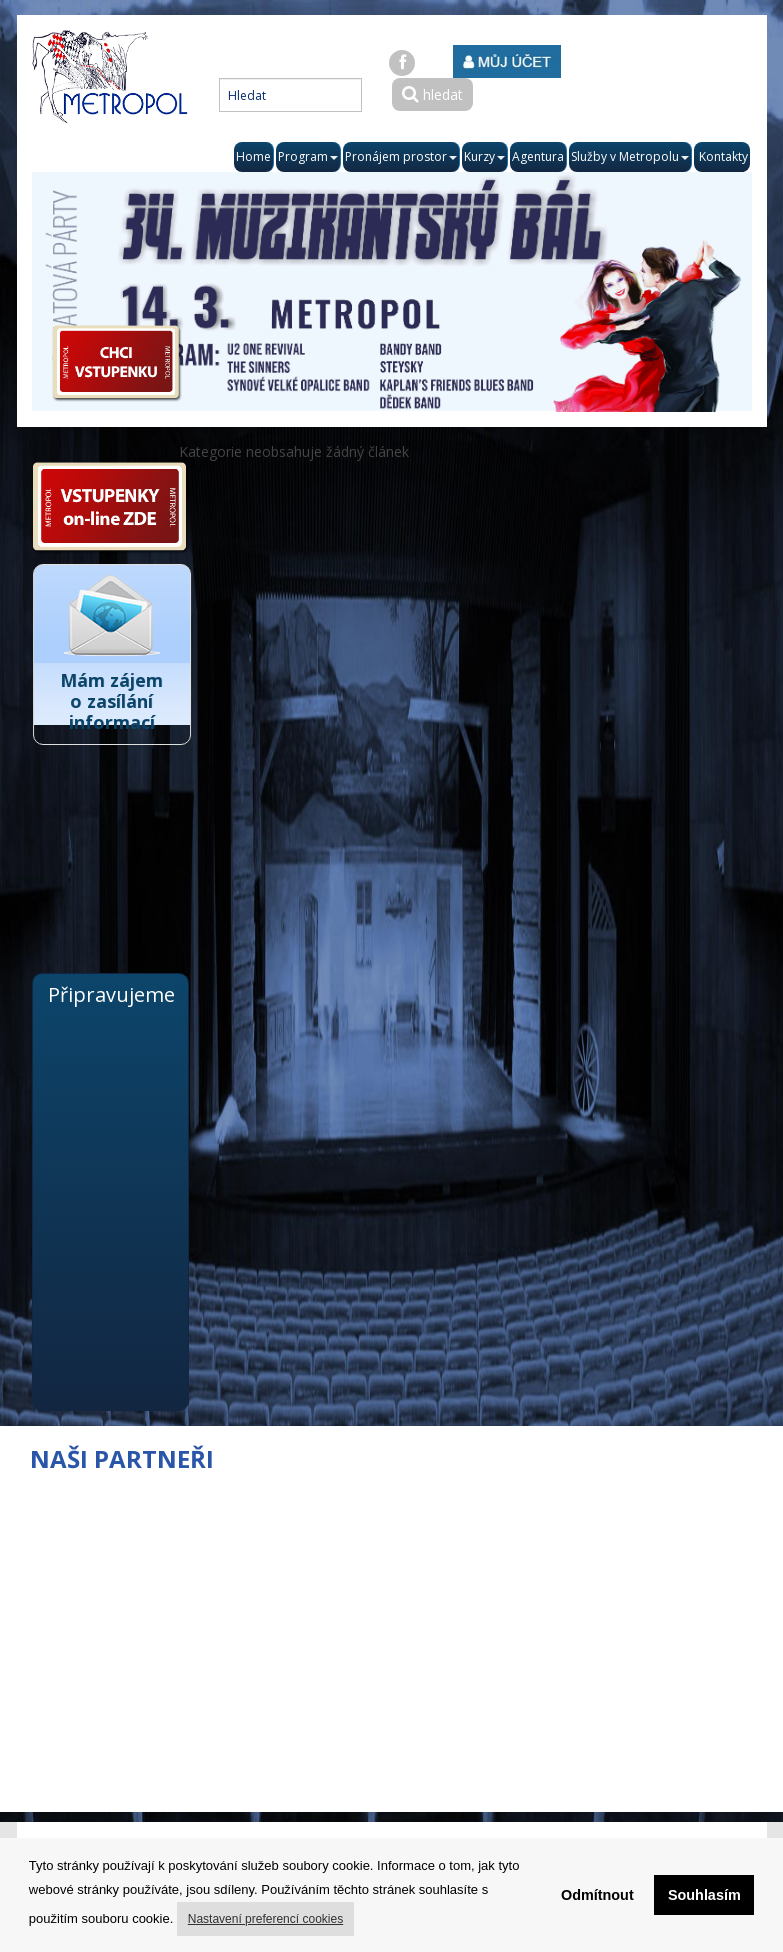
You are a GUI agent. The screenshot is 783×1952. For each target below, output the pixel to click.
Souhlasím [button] (704, 1895)
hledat (432, 94)
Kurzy (484, 156)
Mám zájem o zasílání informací (121, 701)
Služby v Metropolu (630, 156)
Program (308, 156)
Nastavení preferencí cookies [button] (265, 1919)
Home (253, 156)
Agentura (538, 156)
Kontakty (723, 156)
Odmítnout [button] (597, 1895)
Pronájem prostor (401, 156)
